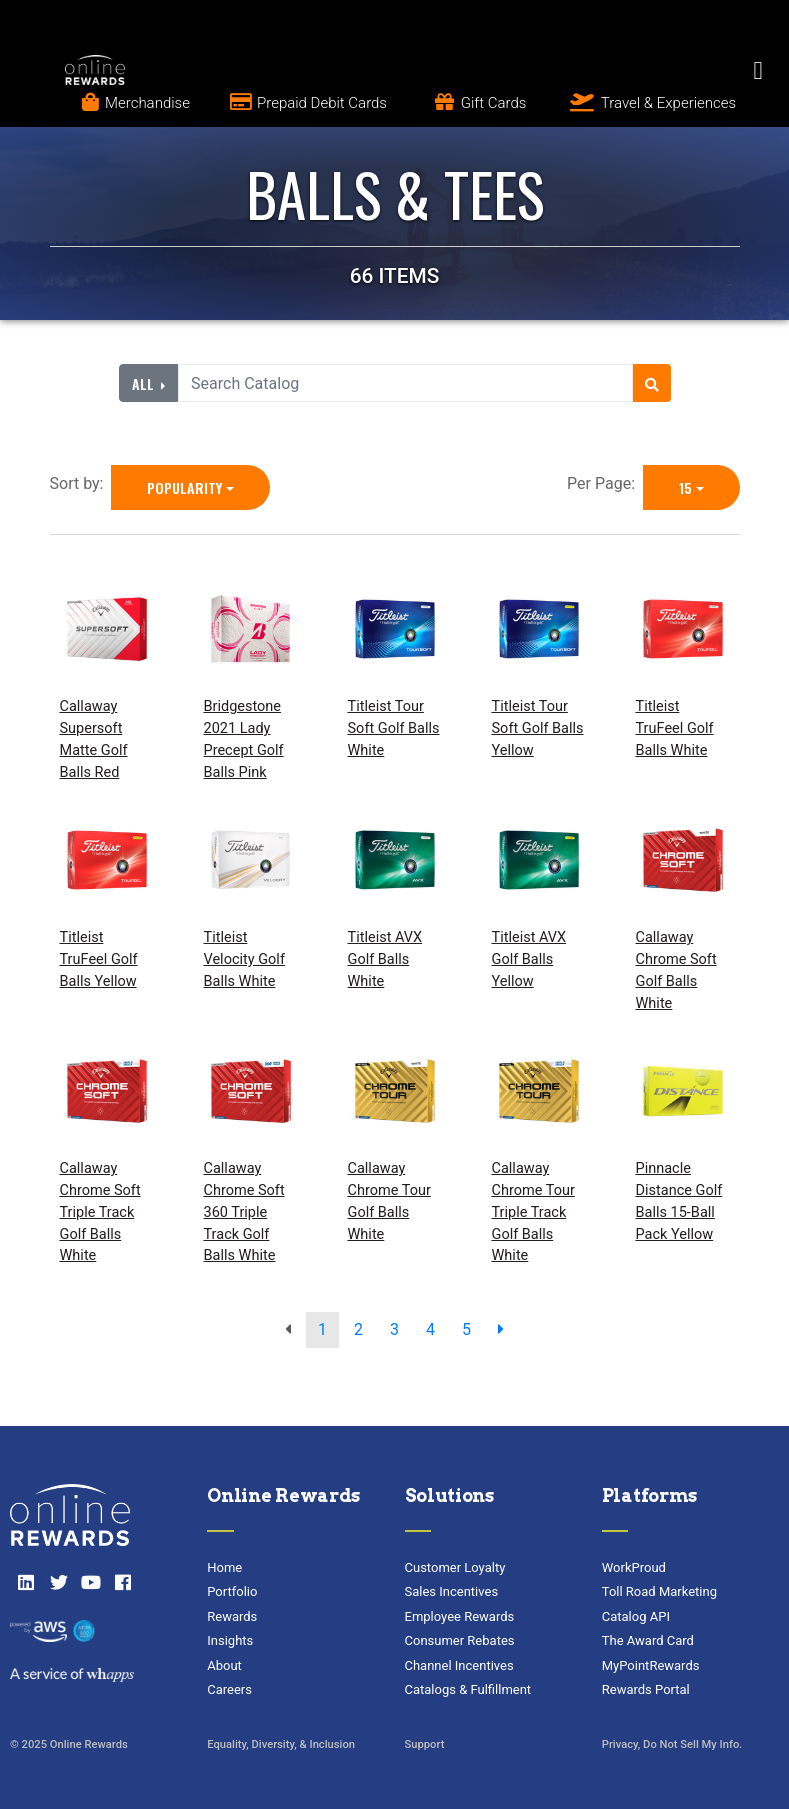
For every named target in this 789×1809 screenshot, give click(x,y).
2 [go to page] (358, 1329)
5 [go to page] (466, 1329)
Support (425, 1744)
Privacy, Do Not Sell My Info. (672, 1744)
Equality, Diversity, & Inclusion (281, 1744)
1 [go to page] (322, 1329)
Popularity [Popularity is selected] (184, 487)
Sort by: (81, 483)
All (145, 383)
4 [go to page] (430, 1329)
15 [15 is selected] (685, 487)
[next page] (501, 1330)
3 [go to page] (394, 1329)
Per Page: (605, 483)
